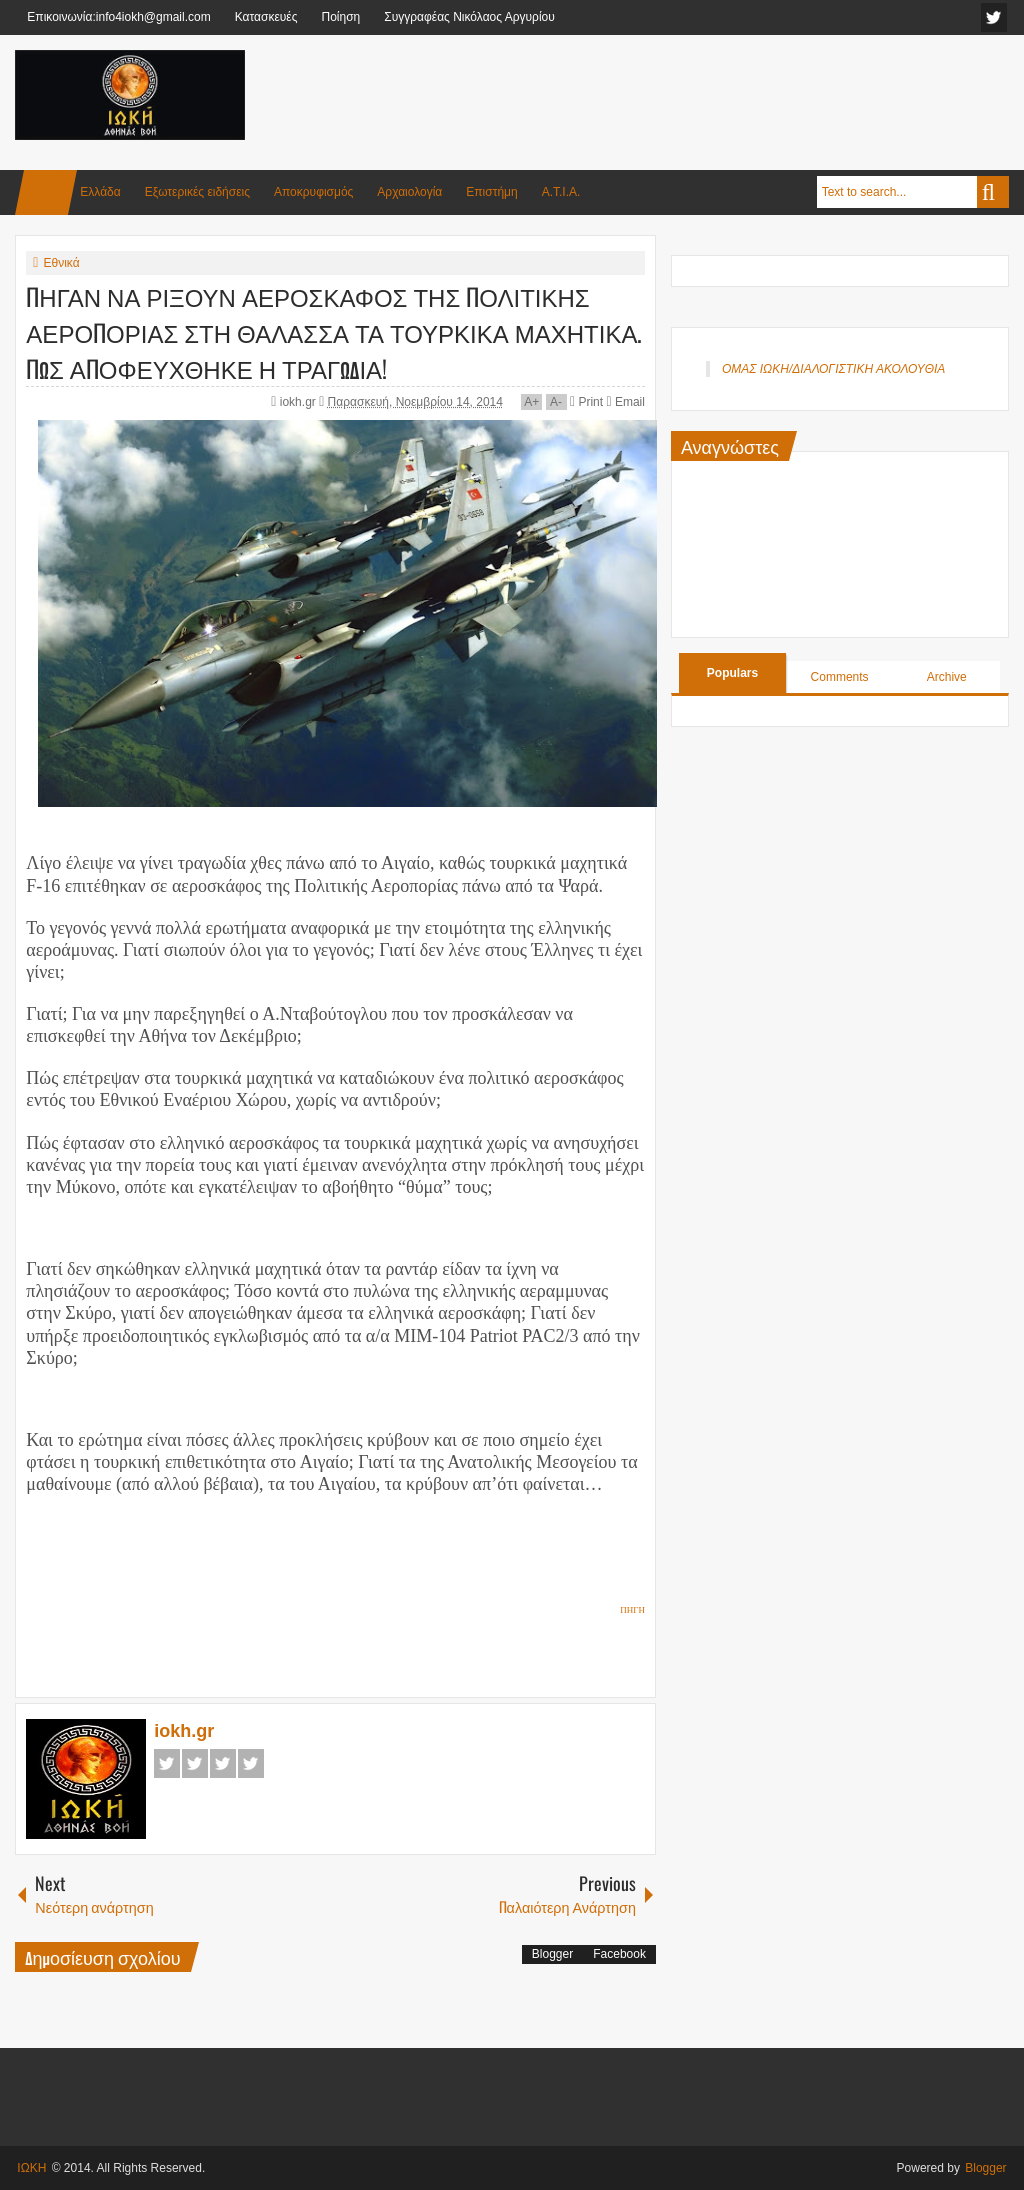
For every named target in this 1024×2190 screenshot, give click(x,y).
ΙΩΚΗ (31, 2168)
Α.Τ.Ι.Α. (561, 192)
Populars (732, 673)
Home (46, 192)
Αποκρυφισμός (313, 192)
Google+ (223, 1763)
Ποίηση (340, 17)
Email (625, 402)
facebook (994, 17)
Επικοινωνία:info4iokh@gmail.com (118, 17)
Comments (840, 677)
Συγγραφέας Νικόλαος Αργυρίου (469, 17)
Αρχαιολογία (409, 192)
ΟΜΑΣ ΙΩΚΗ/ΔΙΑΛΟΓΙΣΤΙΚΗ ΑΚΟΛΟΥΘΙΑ (833, 369)
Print (586, 402)
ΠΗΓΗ (632, 1610)
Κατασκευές (266, 17)
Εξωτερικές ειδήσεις (197, 192)
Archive (947, 677)
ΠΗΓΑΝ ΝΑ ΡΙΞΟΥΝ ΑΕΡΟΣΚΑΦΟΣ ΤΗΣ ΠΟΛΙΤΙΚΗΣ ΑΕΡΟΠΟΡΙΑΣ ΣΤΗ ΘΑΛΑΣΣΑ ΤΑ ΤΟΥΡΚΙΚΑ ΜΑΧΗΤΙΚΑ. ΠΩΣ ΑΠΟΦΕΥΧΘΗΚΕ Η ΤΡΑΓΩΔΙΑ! (334, 332)
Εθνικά (61, 263)
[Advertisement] (645, 99)
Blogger (552, 1954)
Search (993, 192)
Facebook (167, 1763)
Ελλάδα (100, 192)
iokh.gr (299, 402)
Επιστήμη (491, 192)
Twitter (195, 1763)
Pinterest (251, 1763)
